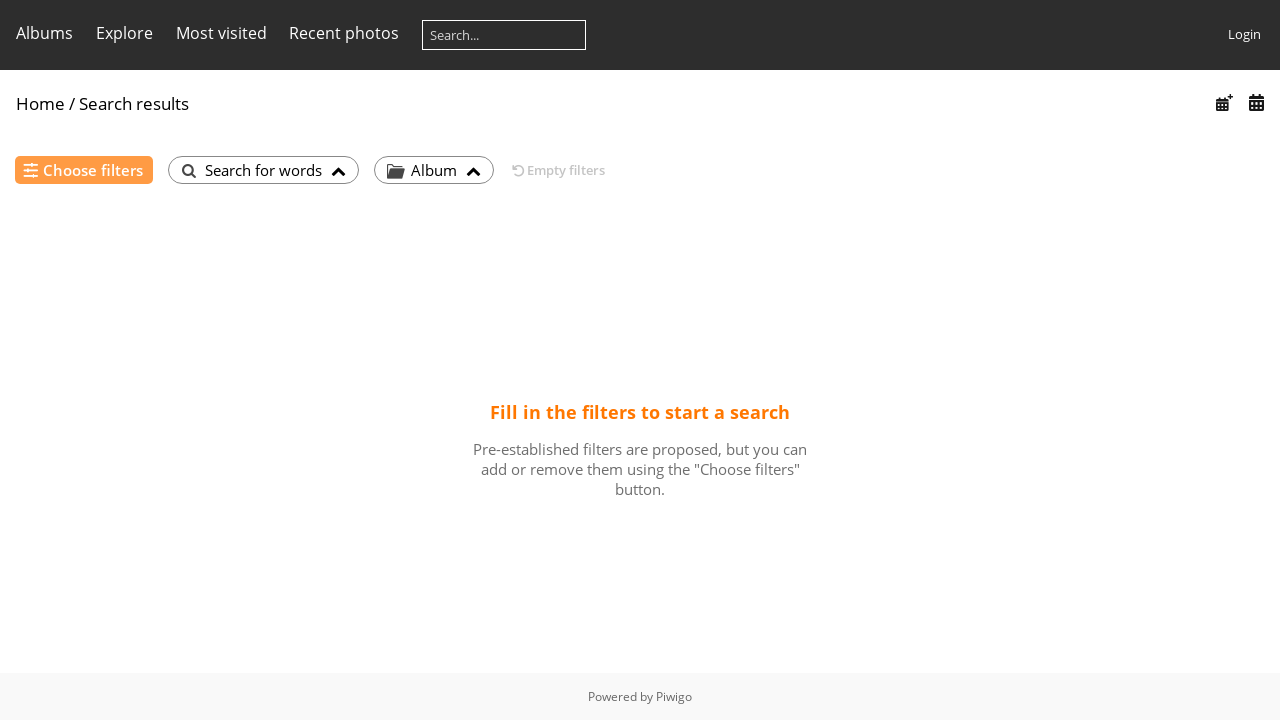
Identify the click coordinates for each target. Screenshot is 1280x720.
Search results (134, 103)
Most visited (221, 33)
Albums (44, 33)
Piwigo (674, 696)
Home (40, 103)
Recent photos (344, 33)
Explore (124, 33)
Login (1244, 34)
